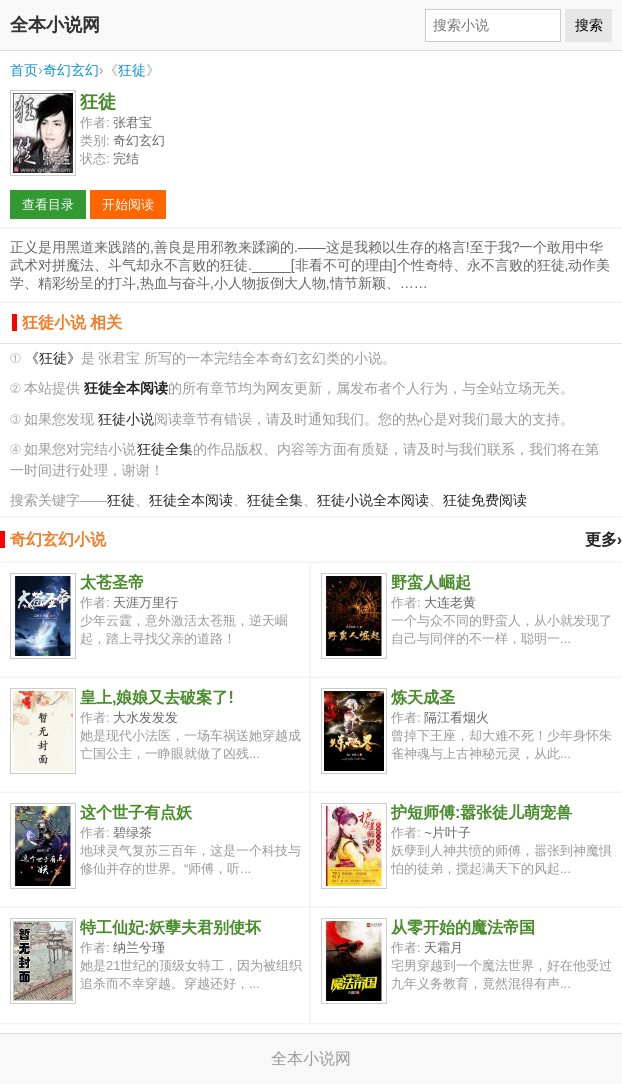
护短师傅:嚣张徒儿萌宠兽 (481, 812)
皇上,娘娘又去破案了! (157, 697)
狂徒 (132, 70)
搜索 (589, 25)
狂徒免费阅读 (485, 500)
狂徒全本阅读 (191, 500)
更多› (603, 539)
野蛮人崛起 (431, 582)
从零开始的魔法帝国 (463, 927)
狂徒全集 (165, 449)
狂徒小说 (126, 419)
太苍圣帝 (112, 582)
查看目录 (48, 204)
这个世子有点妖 (136, 812)
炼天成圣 (423, 697)
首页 (24, 70)
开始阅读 (128, 204)
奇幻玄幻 (71, 70)
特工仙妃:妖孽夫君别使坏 (170, 927)
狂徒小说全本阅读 (373, 500)
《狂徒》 (53, 358)
